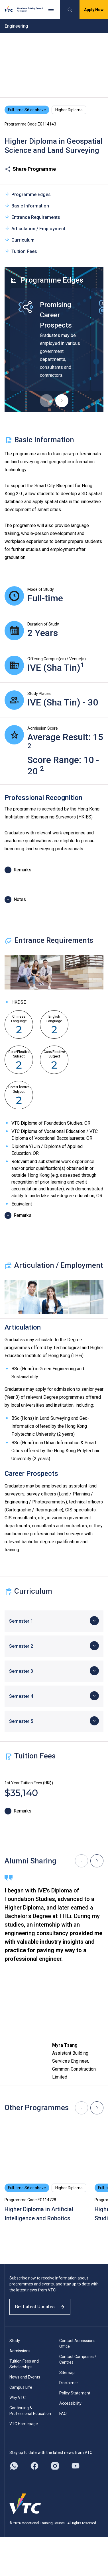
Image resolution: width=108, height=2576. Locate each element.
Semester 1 (21, 1621)
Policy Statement (74, 2393)
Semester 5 (21, 1721)
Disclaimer (68, 2382)
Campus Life (20, 2387)
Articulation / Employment (35, 228)
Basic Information (27, 206)
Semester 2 (21, 1646)
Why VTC (17, 2397)
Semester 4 (21, 1696)
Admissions (19, 2351)
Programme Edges (28, 194)
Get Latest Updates (40, 2306)
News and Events (24, 2377)
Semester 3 (21, 1671)
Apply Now (93, 9)
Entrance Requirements (32, 217)
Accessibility (70, 2403)
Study (14, 2340)
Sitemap (67, 2372)
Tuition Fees (21, 251)
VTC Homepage (23, 2423)
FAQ (63, 2413)
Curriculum (19, 240)
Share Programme (30, 169)
